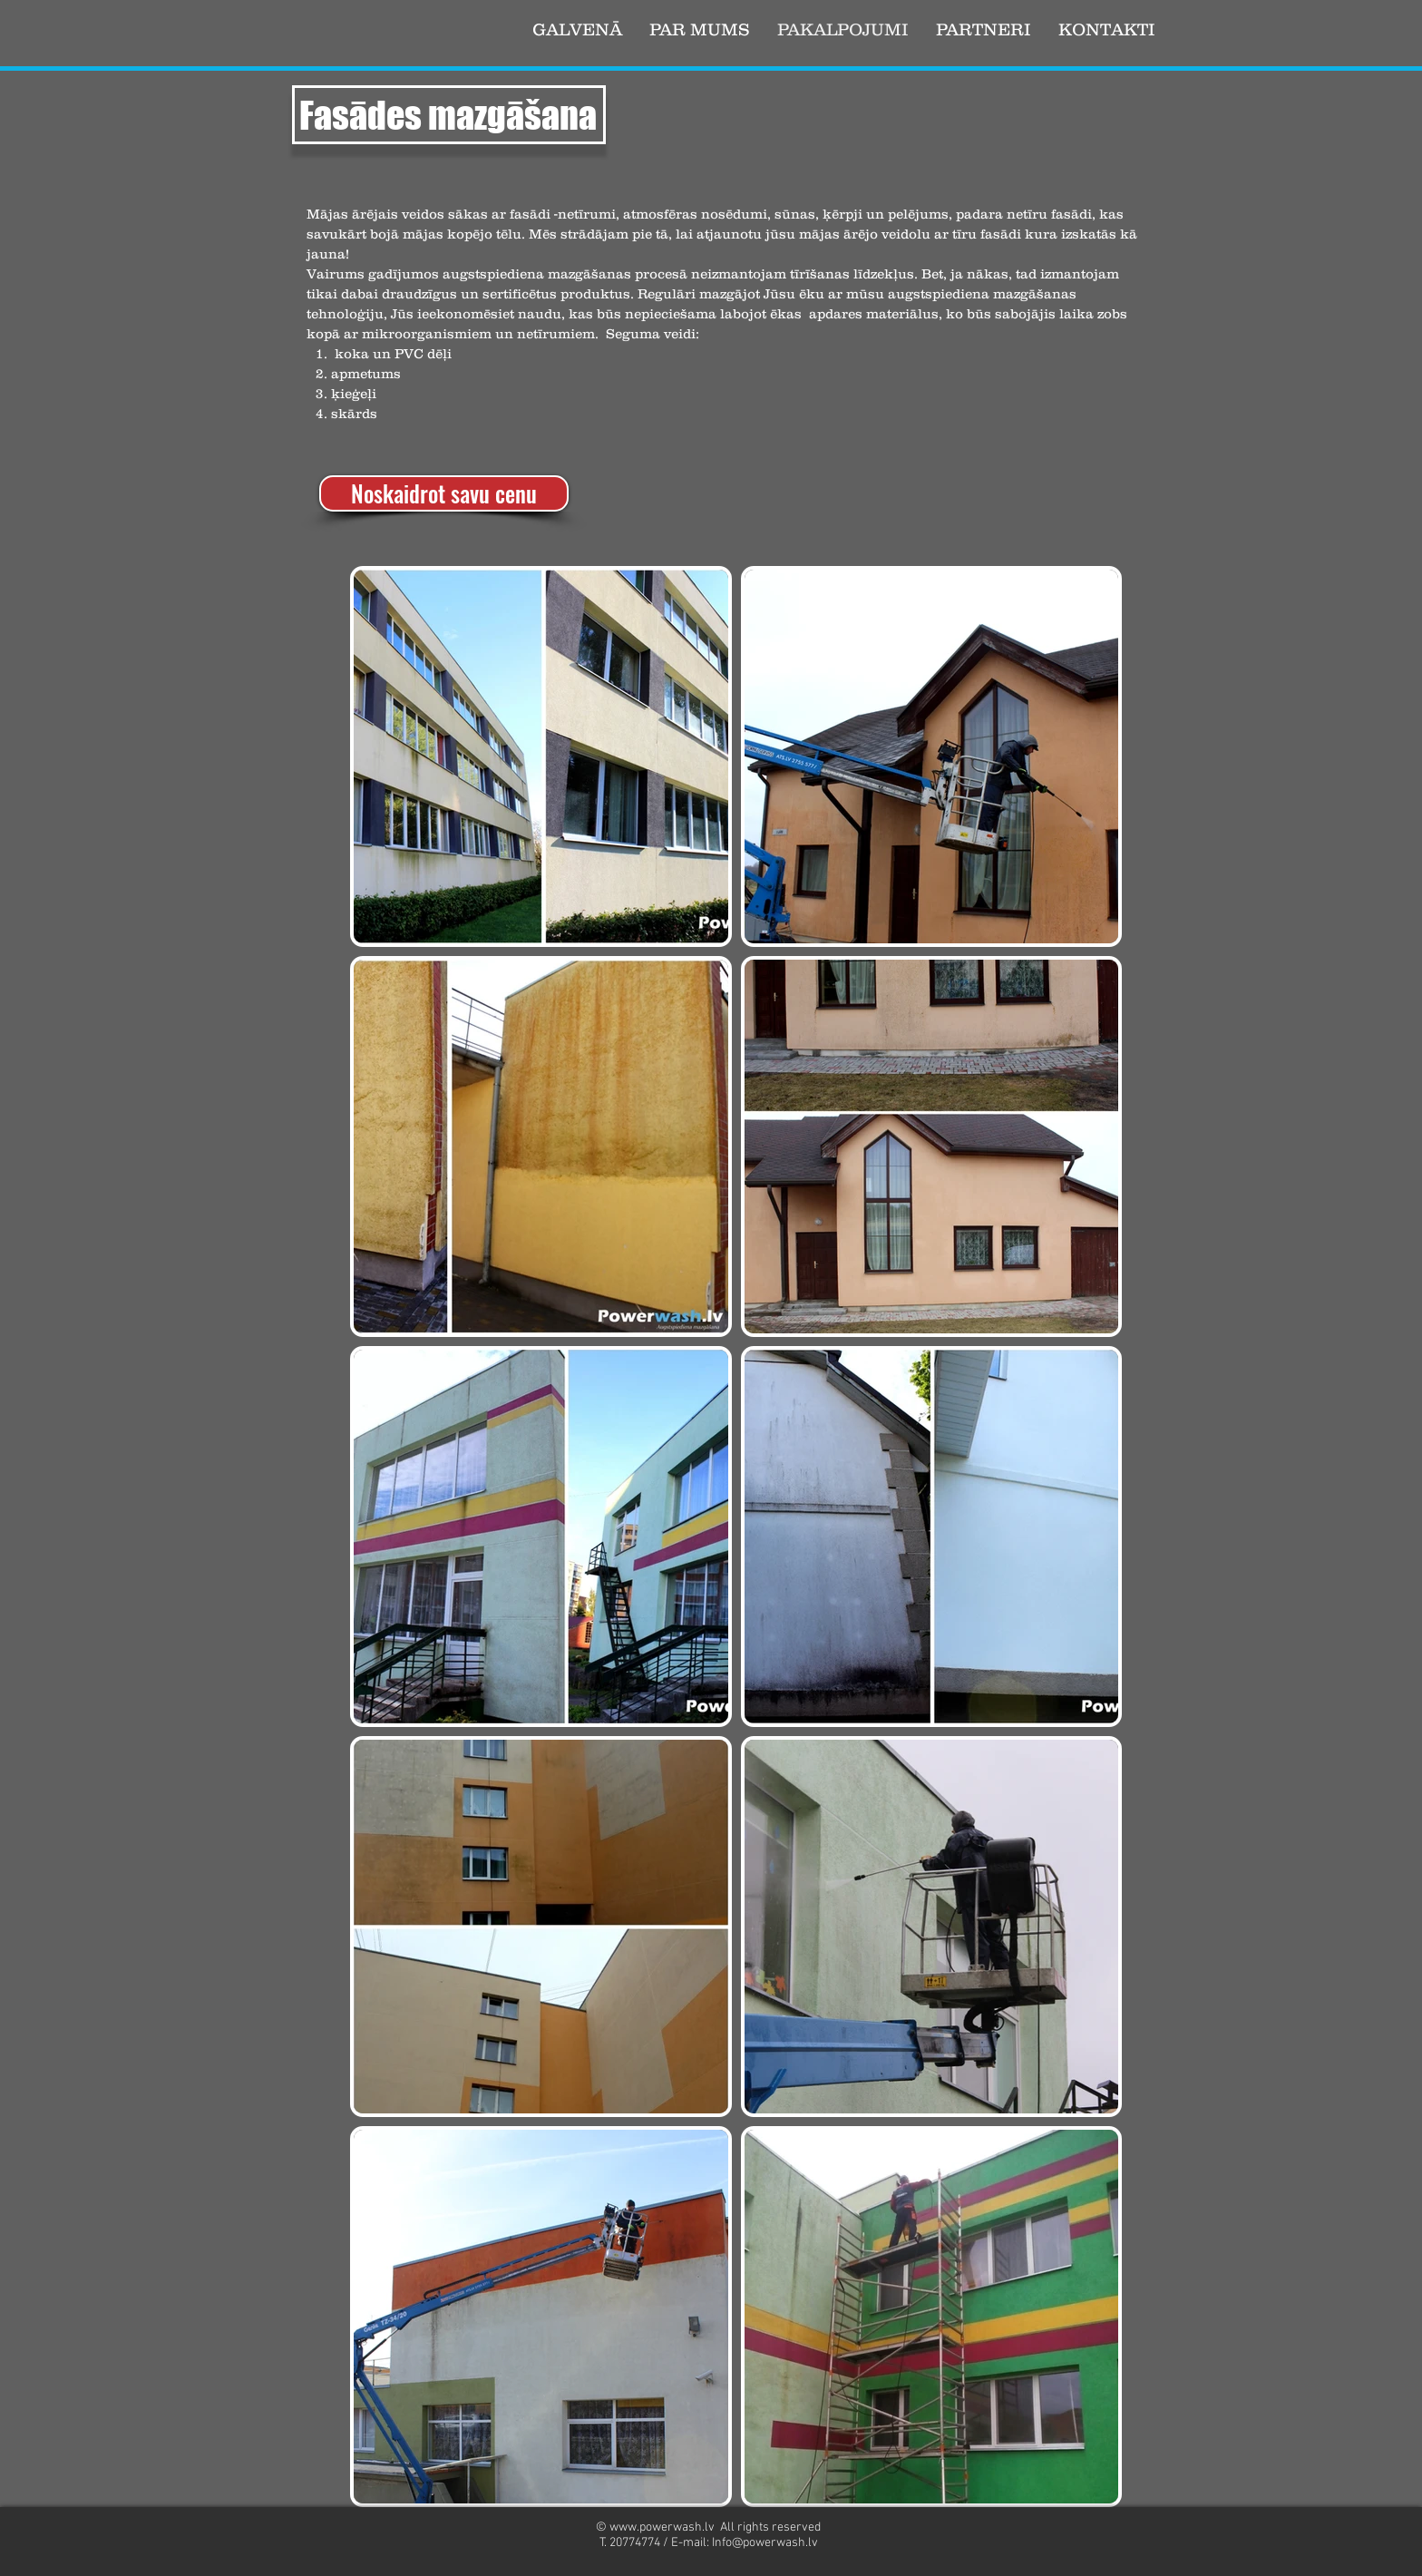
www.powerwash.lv (662, 2527)
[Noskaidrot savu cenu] (444, 493)
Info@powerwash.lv (765, 2543)
